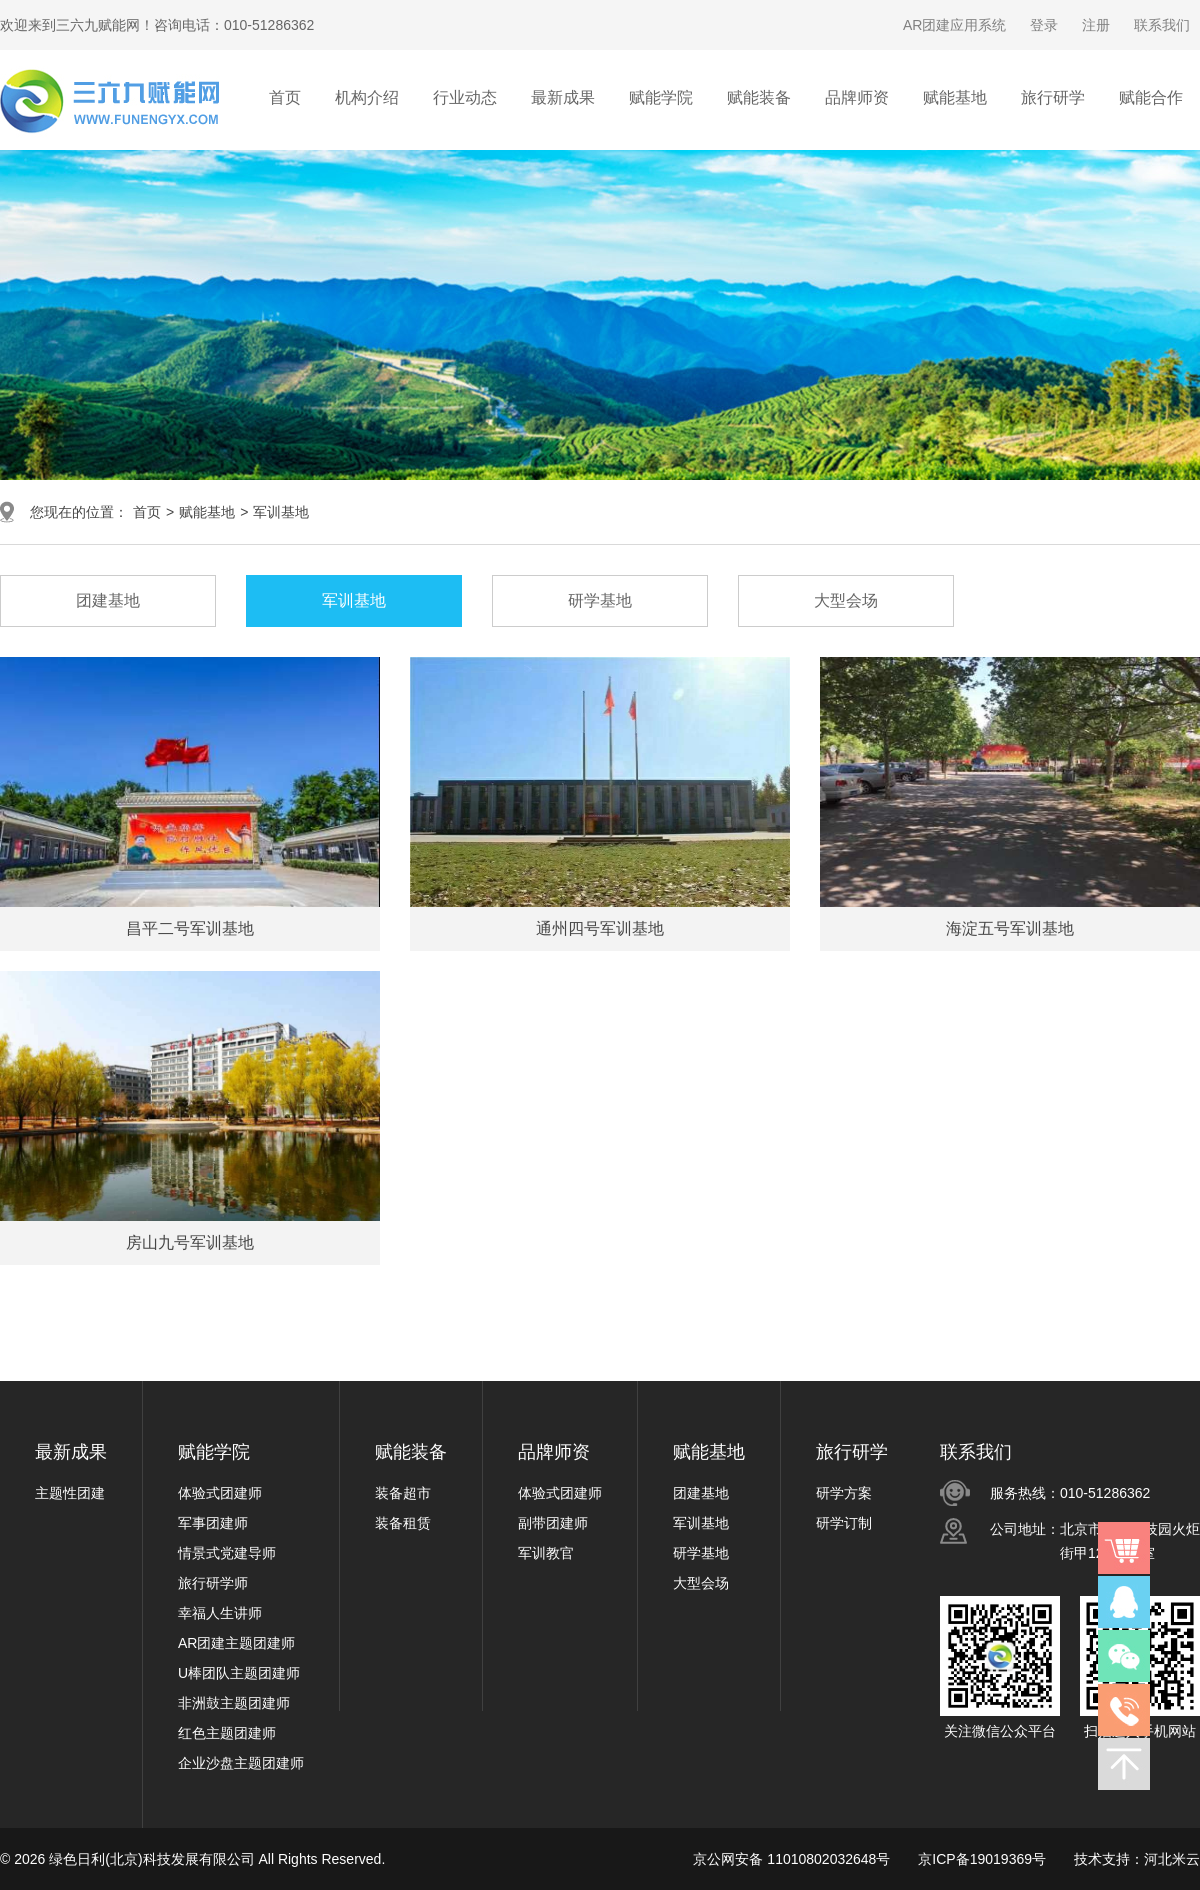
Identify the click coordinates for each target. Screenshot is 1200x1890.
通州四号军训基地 (600, 928)
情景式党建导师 (227, 1553)
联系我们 (1162, 25)
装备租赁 (403, 1523)
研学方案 (844, 1493)
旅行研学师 (213, 1583)
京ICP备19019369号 (982, 1859)
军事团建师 (213, 1523)
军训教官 (546, 1553)
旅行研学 (852, 1452)
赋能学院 (214, 1452)
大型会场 (701, 1583)
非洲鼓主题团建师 (234, 1703)
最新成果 (71, 1452)
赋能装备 (411, 1452)
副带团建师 (553, 1523)
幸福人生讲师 (220, 1613)
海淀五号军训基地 (1010, 928)
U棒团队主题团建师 (239, 1673)
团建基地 (701, 1493)
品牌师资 (554, 1452)
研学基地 (701, 1553)
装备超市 (403, 1493)
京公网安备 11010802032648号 (791, 1859)
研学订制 (844, 1523)
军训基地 (281, 512)
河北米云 (1172, 1859)
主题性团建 (70, 1493)
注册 (1096, 25)
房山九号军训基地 (190, 1242)
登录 (1044, 25)
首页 (285, 97)
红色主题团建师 (227, 1733)
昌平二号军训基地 (190, 928)
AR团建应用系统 (954, 25)
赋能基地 (207, 512)
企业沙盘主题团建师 (241, 1763)
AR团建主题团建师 (236, 1643)
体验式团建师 (220, 1493)
